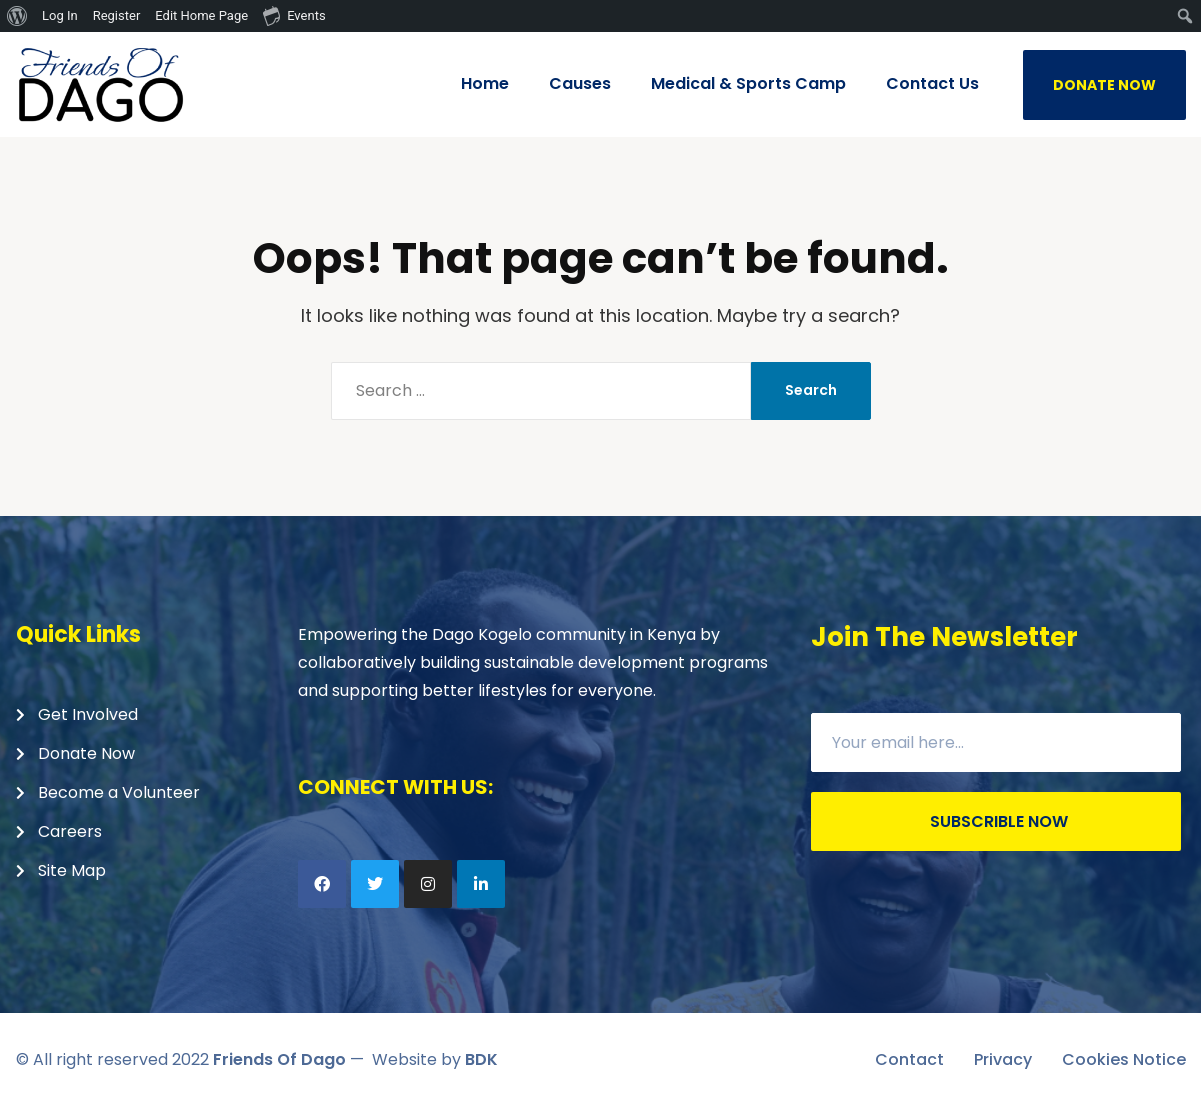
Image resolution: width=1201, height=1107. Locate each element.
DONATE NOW (1104, 85)
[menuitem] (17, 16)
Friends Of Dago (279, 1059)
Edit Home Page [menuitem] (201, 15)
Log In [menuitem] (60, 15)
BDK (481, 1059)
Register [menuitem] (117, 15)
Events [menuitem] (294, 15)
